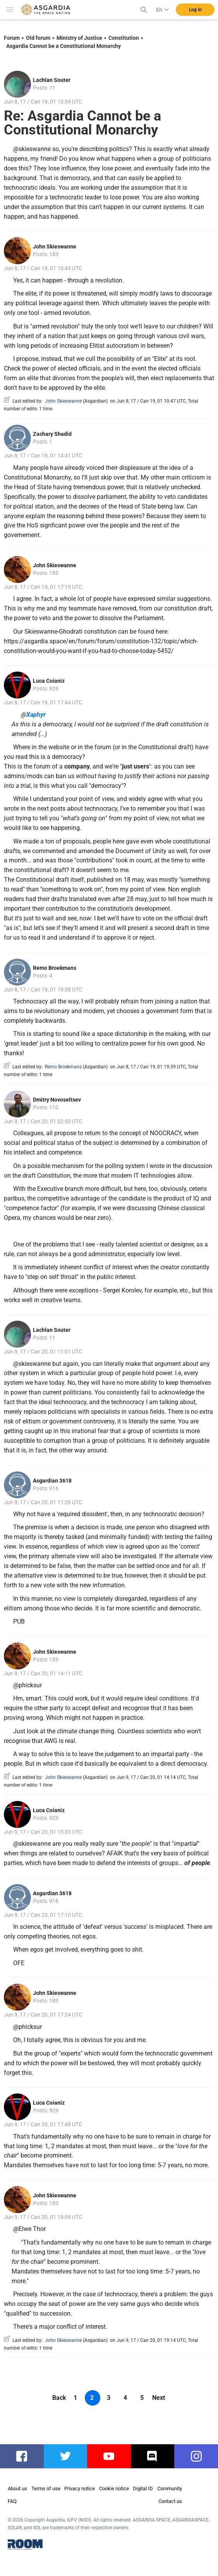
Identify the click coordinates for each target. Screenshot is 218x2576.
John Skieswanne (54, 246)
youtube (110, 2456)
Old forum (38, 38)
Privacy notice (79, 2488)
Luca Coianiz (49, 681)
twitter (65, 2456)
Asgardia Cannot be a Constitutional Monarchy (63, 46)
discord (153, 2456)
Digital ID (143, 2488)
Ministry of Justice (79, 38)
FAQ (12, 2501)
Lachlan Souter (51, 80)
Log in (195, 9)
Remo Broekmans (54, 968)
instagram (200, 2456)
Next (158, 2397)
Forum (12, 38)
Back (59, 2397)
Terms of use (45, 2488)
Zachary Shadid (52, 434)
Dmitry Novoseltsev (57, 1100)
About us (17, 2488)
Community (169, 2488)
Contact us (170, 2501)
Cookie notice (114, 2488)
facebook (26, 2456)
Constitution (123, 38)
